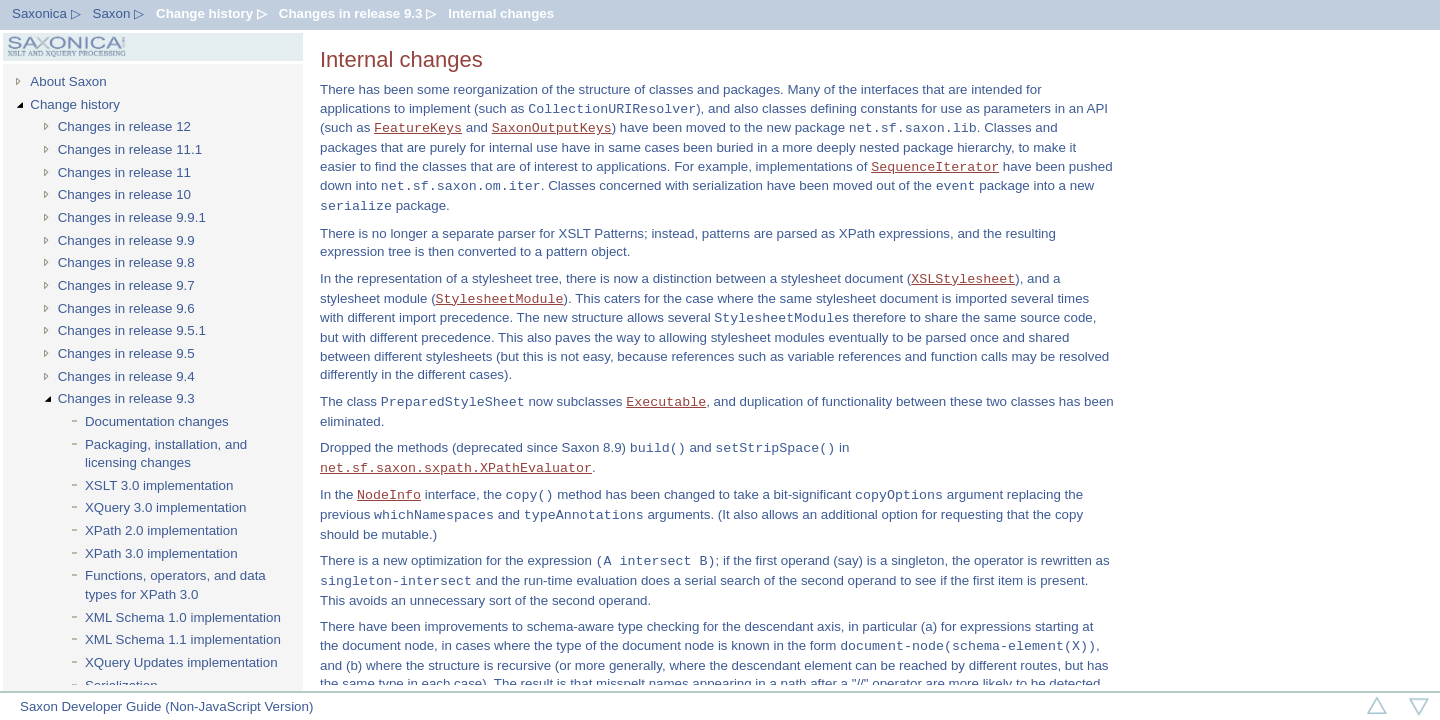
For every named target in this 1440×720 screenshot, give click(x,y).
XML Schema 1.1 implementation (183, 639)
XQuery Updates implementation (181, 662)
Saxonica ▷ (46, 13)
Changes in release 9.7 (126, 285)
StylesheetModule (500, 299)
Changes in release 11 (124, 172)
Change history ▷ (211, 13)
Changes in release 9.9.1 (132, 217)
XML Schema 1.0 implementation (183, 617)
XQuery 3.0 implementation (166, 507)
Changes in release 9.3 (126, 398)
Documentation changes (157, 421)
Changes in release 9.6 (126, 308)
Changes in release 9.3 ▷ (357, 13)
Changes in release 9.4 (126, 376)
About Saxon (68, 81)
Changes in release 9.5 (126, 353)
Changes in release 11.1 (130, 149)
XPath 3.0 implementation (161, 553)
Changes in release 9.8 (126, 262)
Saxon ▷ (119, 13)
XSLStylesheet (963, 279)
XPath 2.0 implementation (161, 530)
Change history (75, 104)
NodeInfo (389, 495)
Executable (666, 402)
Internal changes (501, 13)
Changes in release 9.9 (126, 240)
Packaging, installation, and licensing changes (166, 454)
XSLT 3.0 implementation (159, 485)
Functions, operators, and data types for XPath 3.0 (175, 585)
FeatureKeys (418, 128)
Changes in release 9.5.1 (132, 330)
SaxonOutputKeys (552, 128)
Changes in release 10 (124, 194)
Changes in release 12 (124, 126)
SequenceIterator (935, 167)
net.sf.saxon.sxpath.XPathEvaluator (456, 468)
